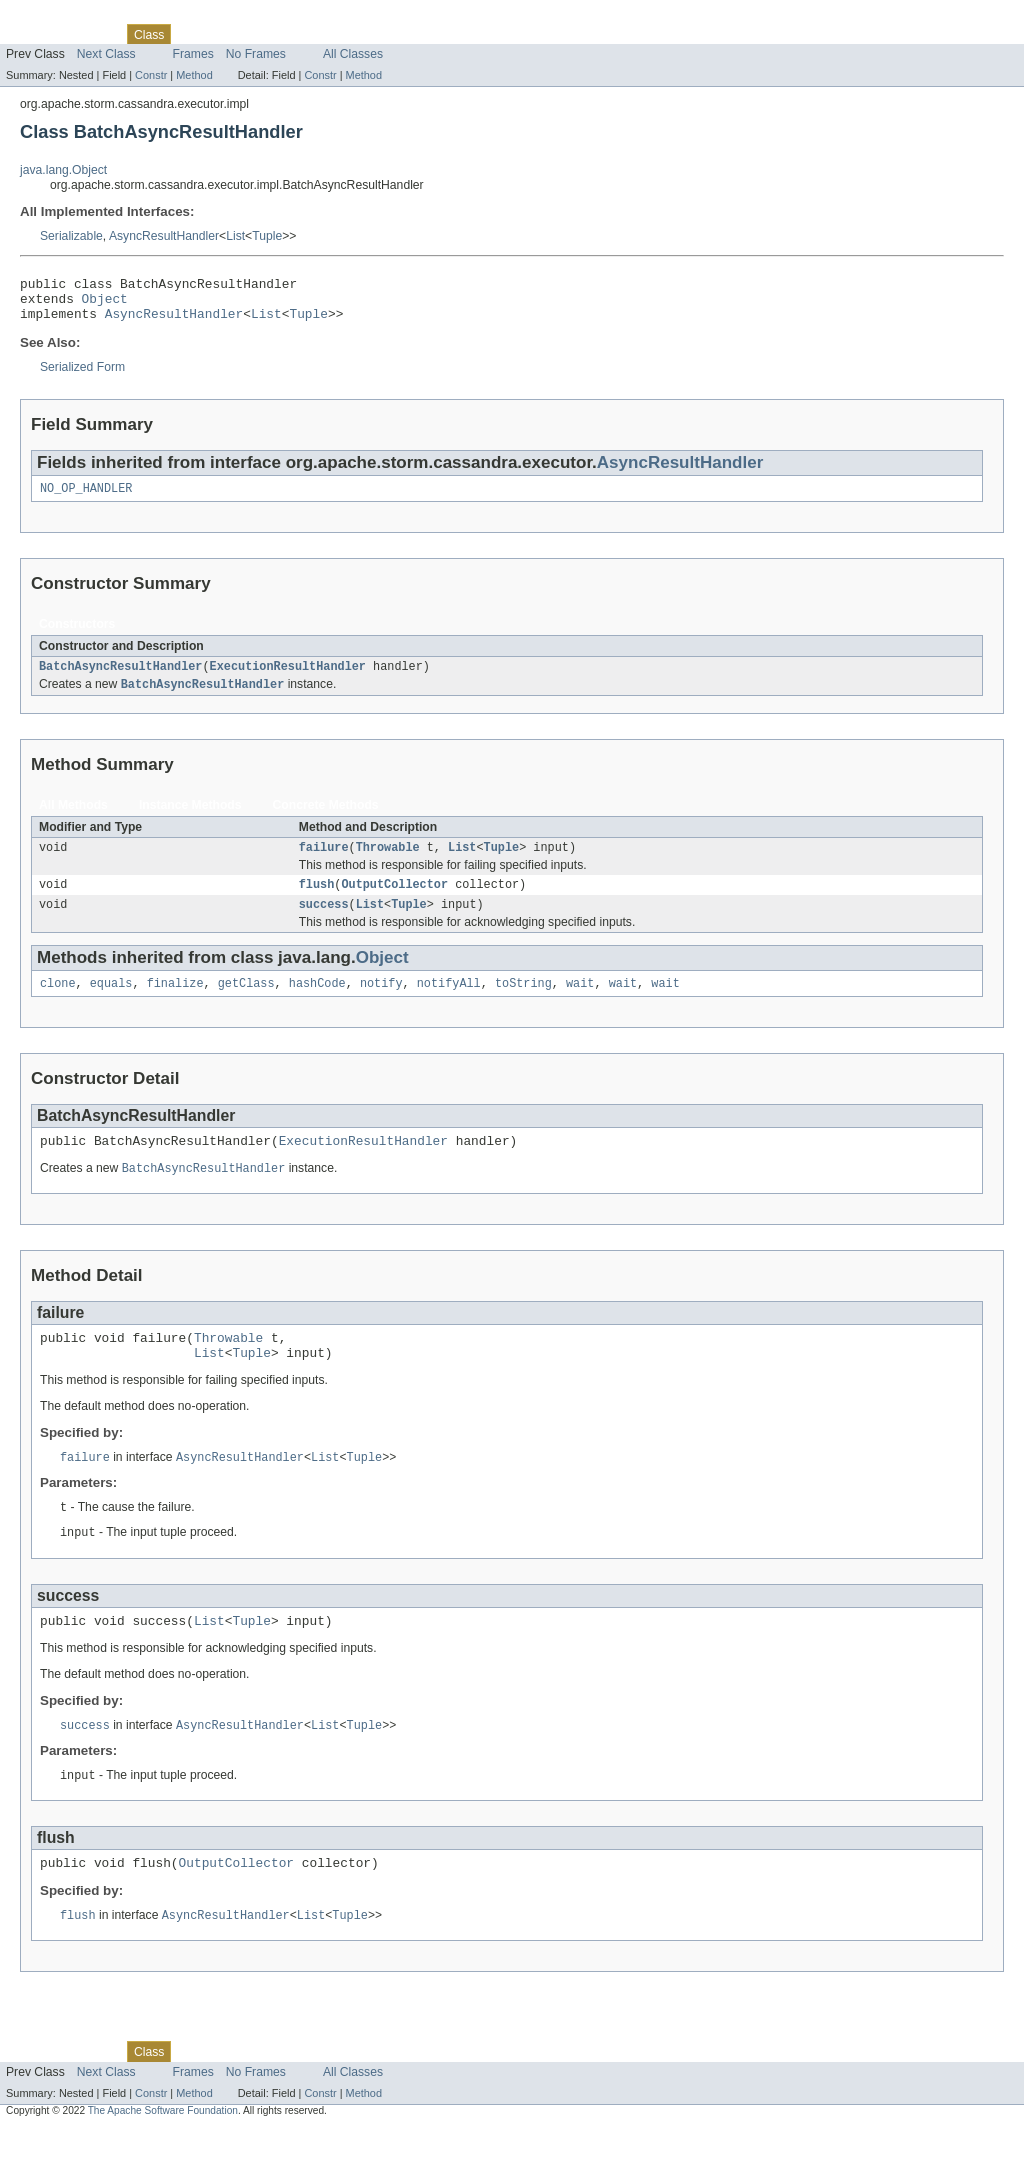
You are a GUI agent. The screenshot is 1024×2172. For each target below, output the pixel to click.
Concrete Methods (326, 819)
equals (111, 1005)
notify (381, 1005)
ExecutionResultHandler (288, 679)
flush (317, 902)
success (324, 924)
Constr (151, 75)
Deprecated (284, 34)
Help (381, 34)
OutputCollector (394, 902)
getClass (246, 1005)
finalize (175, 1005)
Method (194, 75)
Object (105, 304)
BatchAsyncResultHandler (120, 679)
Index (342, 34)
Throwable (388, 863)
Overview (31, 34)
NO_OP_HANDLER (86, 499)
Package (92, 34)
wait (580, 1005)
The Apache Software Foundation (163, 2154)
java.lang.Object (63, 170)
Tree (228, 34)
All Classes (353, 54)
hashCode (317, 1005)
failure (324, 863)
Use (193, 34)
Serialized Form (82, 376)
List (235, 236)
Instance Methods (190, 819)
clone (58, 1005)
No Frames (256, 54)
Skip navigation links (55, 17)
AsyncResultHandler (164, 236)
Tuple (267, 236)
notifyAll (449, 1005)
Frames (193, 54)
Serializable (71, 236)
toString (523, 1005)
